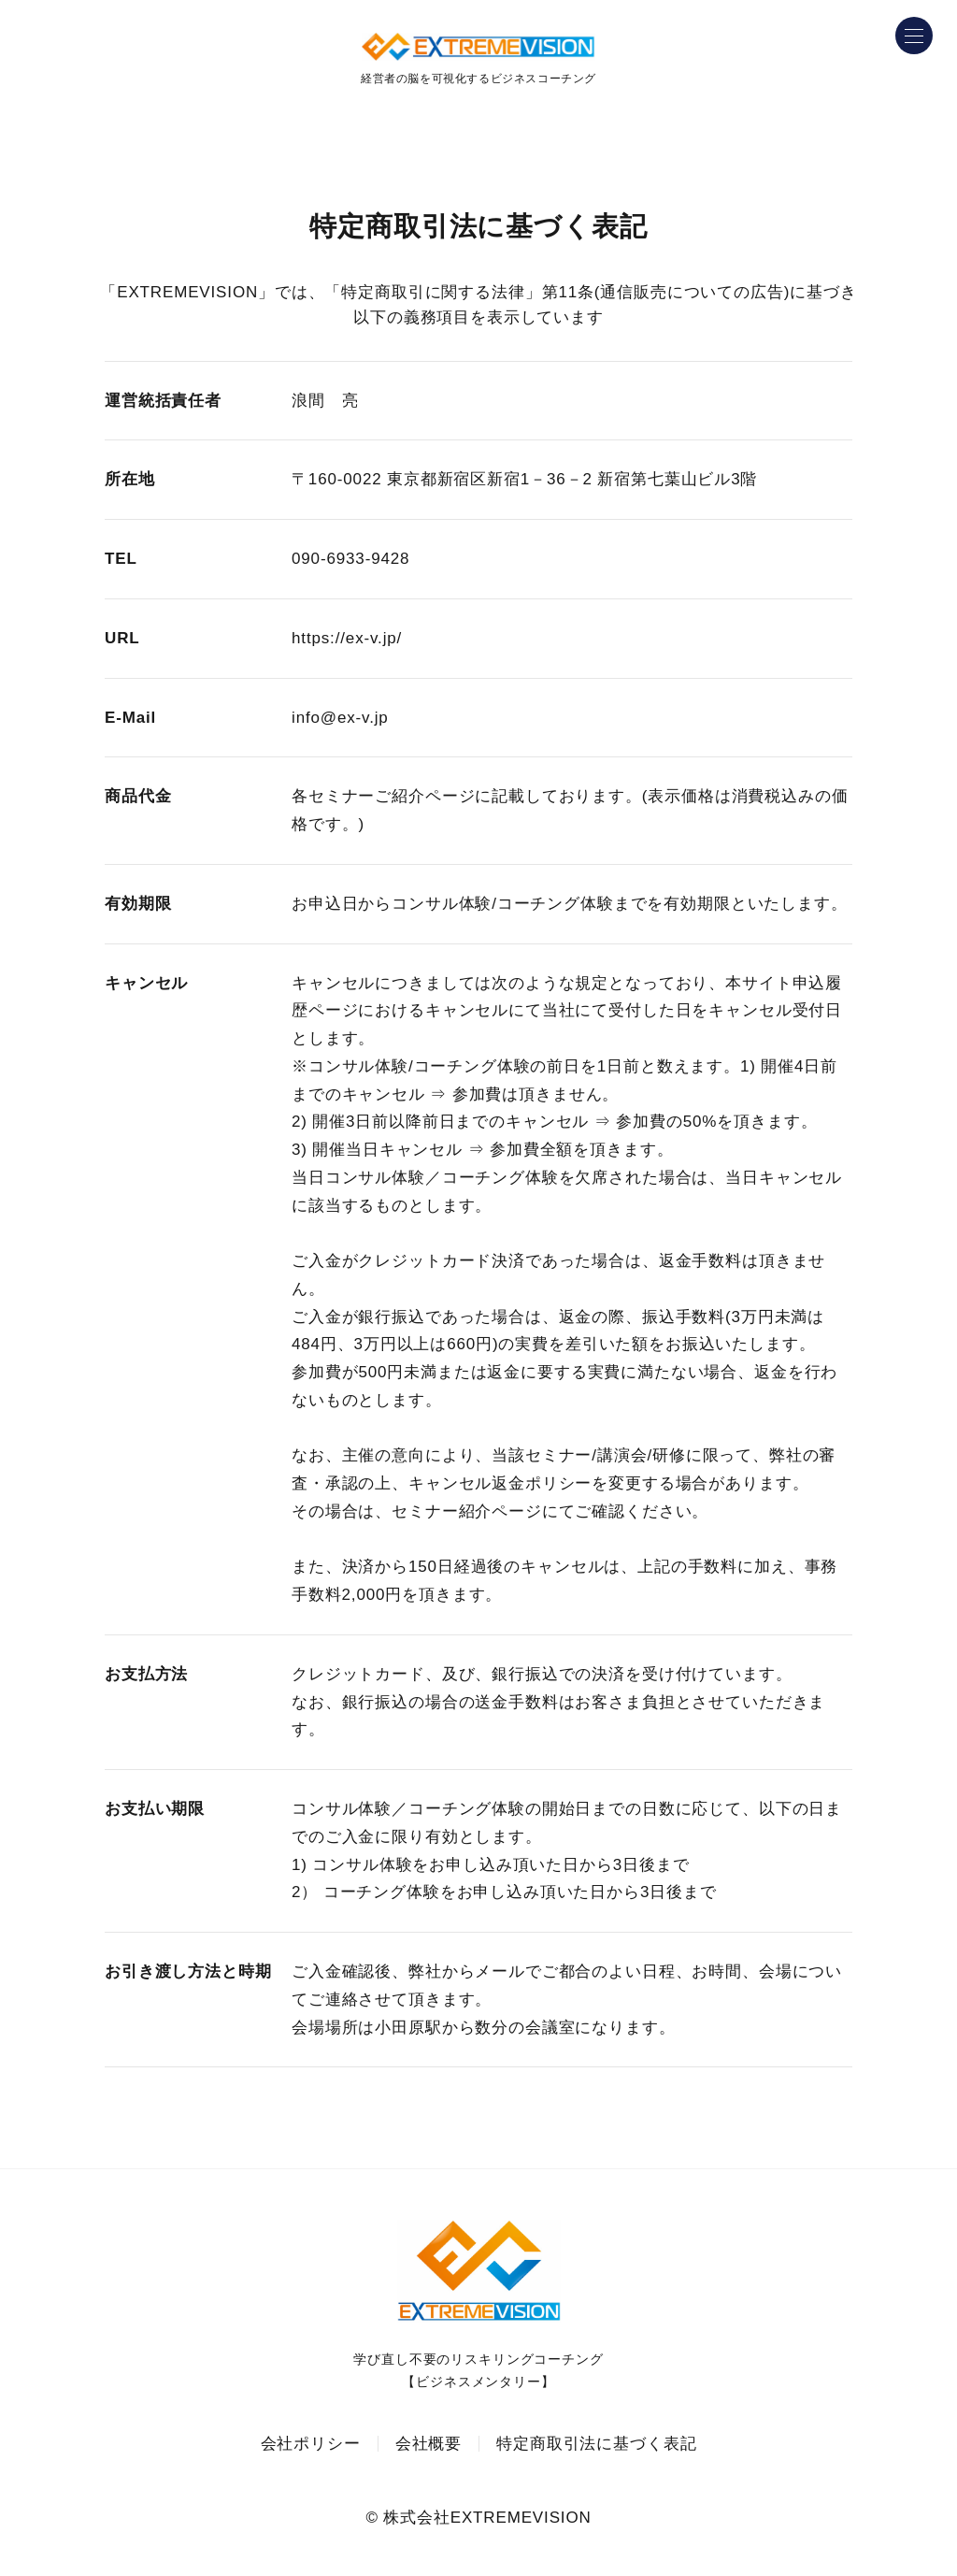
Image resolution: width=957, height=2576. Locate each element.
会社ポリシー (311, 2444)
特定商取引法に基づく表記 (596, 2444)
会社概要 (428, 2444)
